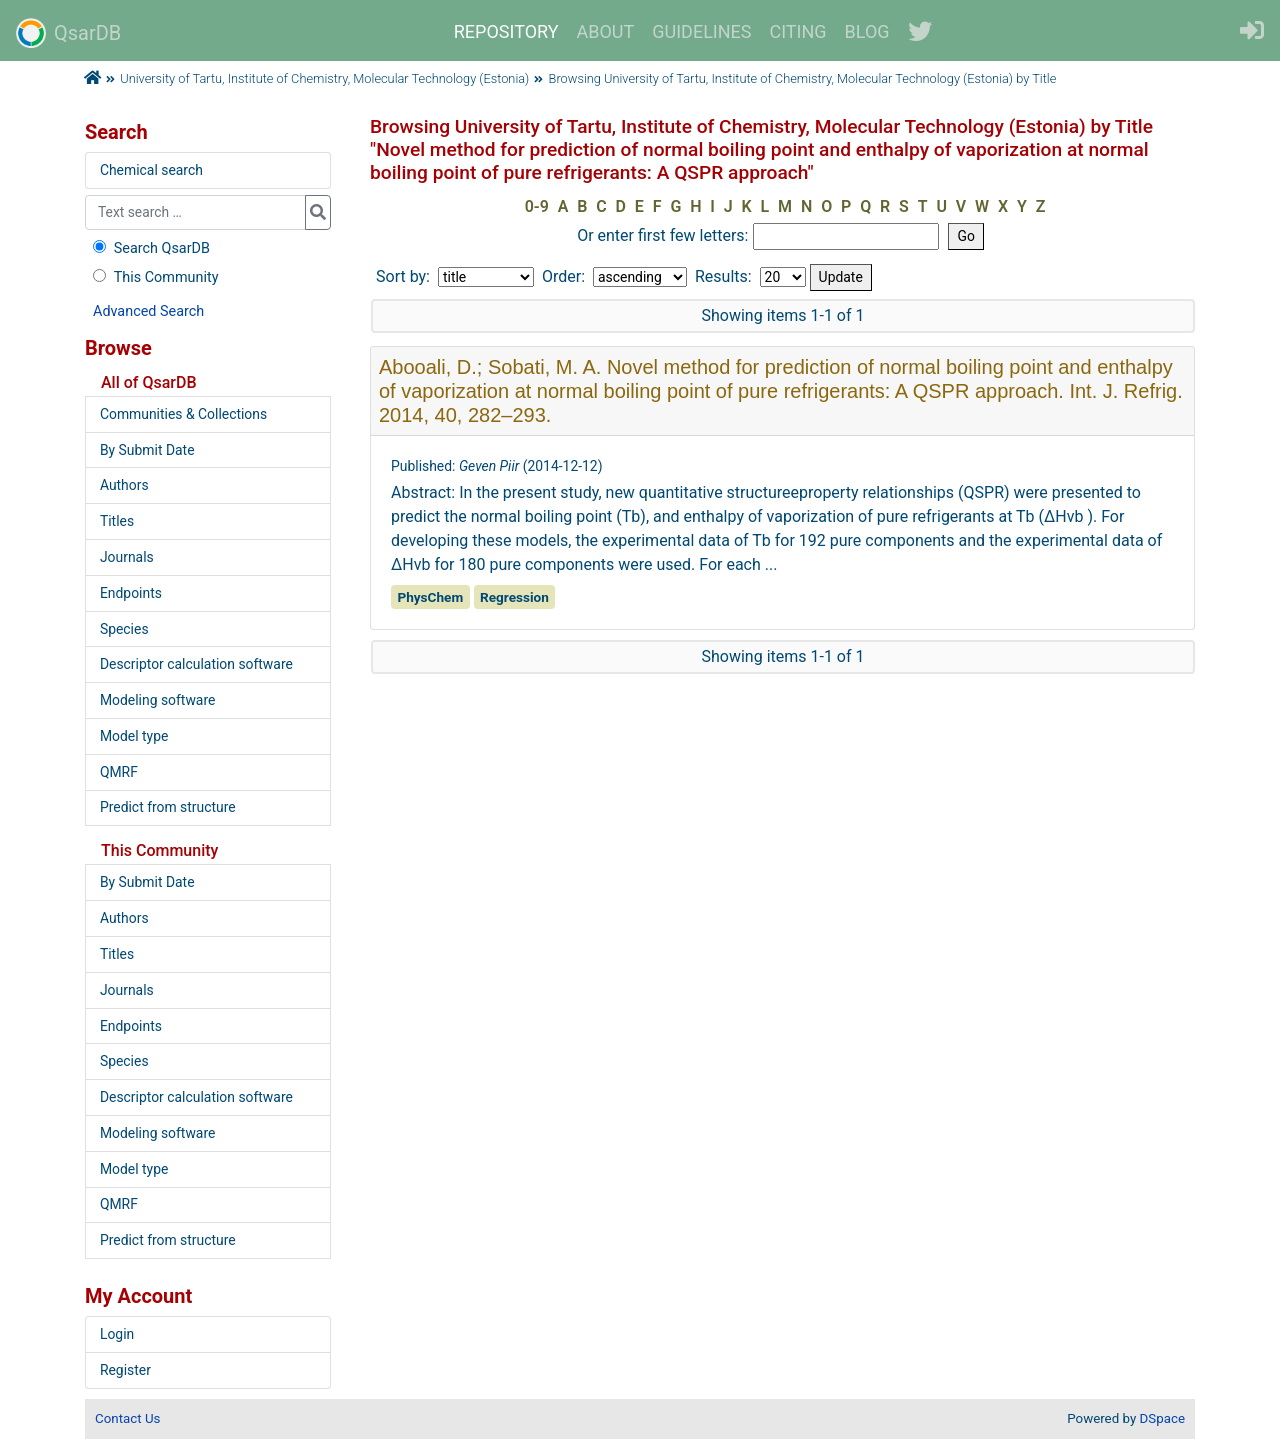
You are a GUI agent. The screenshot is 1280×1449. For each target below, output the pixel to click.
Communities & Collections (183, 414)
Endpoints (131, 593)
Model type (134, 736)
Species (124, 629)
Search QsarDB (149, 248)
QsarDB (68, 33)
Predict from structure (168, 807)
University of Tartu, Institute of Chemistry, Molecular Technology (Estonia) (324, 78)
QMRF (119, 772)
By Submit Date (147, 450)
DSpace (1162, 1418)
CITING (798, 31)
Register (125, 1370)
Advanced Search (148, 311)
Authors (124, 485)
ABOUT (606, 31)
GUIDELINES (701, 31)
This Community (153, 277)
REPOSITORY (506, 31)
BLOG (867, 31)
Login (117, 1334)
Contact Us (127, 1418)
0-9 (537, 206)
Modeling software (157, 700)
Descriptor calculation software (196, 664)
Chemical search (151, 170)
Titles (117, 521)
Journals (127, 557)
